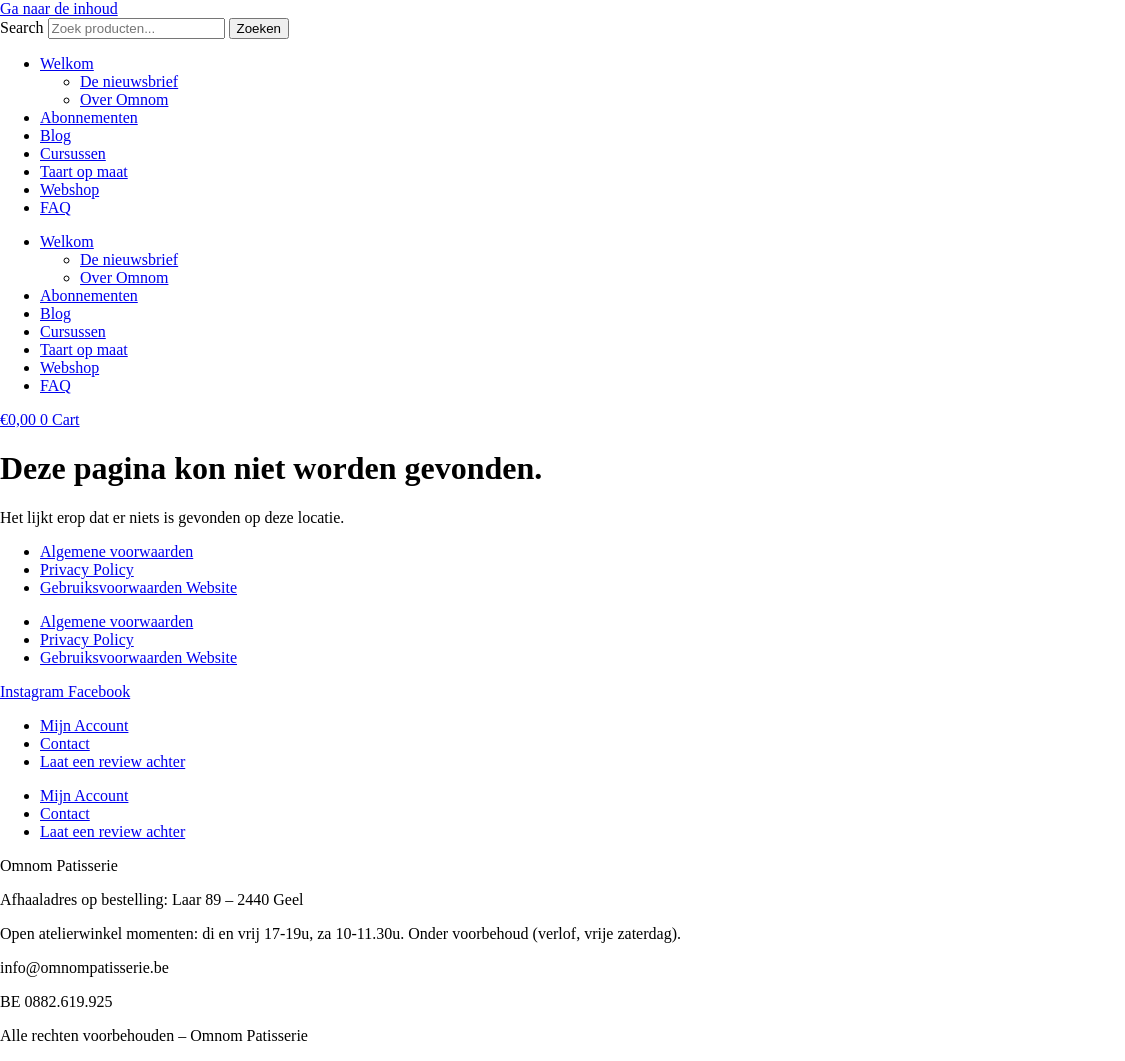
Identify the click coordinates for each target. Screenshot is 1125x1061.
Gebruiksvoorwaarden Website (138, 587)
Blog (55, 135)
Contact (65, 743)
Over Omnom (124, 99)
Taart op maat (84, 171)
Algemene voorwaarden (116, 551)
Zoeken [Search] (259, 28)
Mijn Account (84, 725)
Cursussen (73, 153)
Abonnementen (89, 117)
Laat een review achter (112, 761)
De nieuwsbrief (129, 81)
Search (22, 27)
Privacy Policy (87, 569)
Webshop (69, 189)
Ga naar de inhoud (59, 8)
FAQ (55, 207)
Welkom (67, 63)
